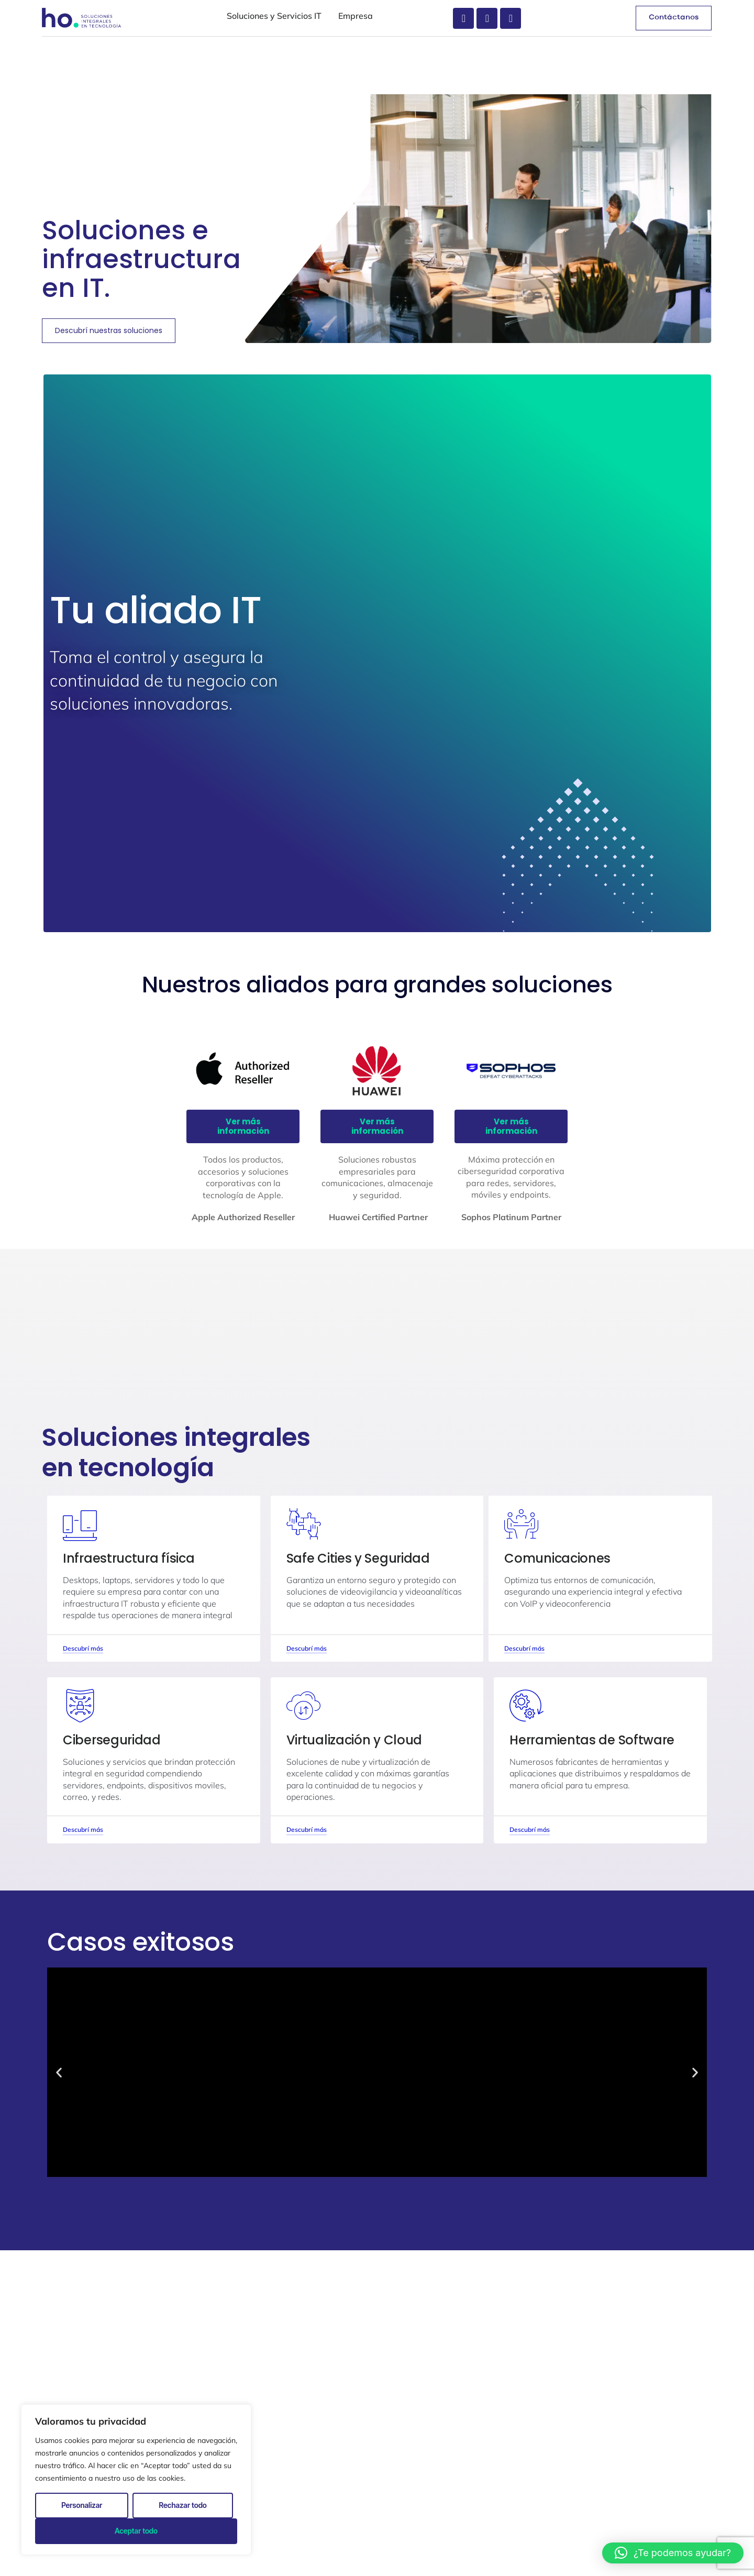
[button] (673, 2552)
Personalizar (81, 2505)
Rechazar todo (183, 2505)
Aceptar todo (136, 2530)
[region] (136, 2479)
